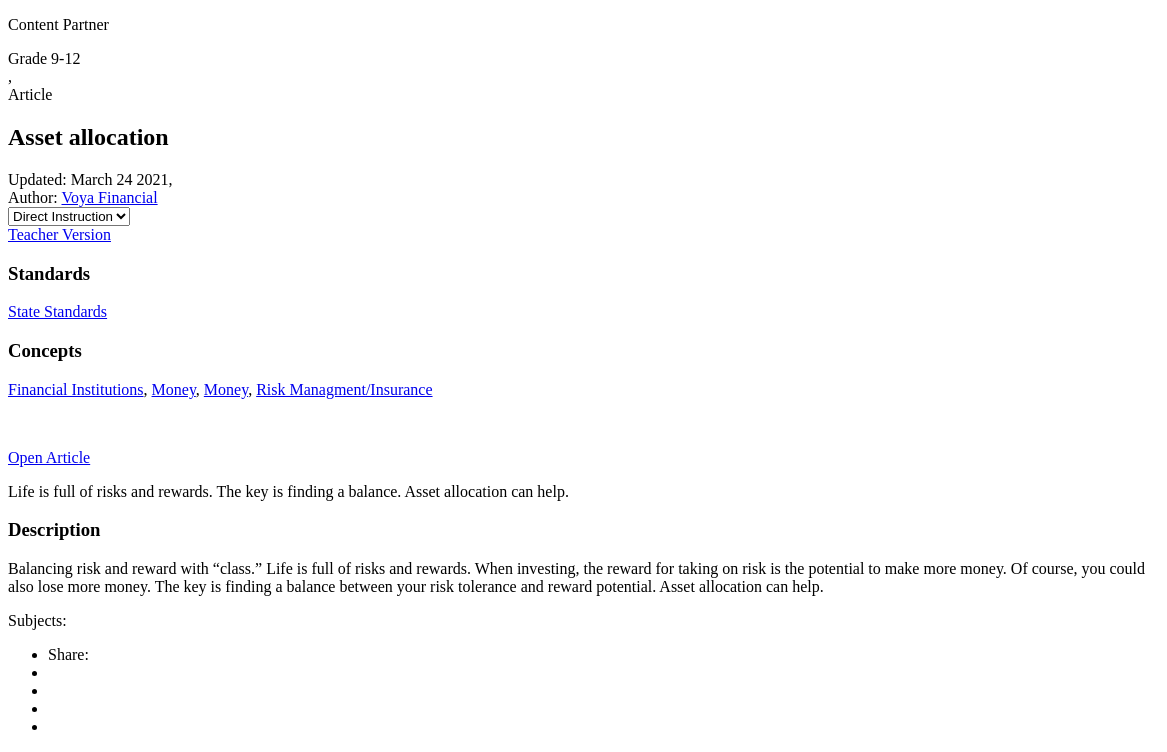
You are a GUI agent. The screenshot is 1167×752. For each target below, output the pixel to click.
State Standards (57, 311)
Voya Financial (109, 197)
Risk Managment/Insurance (344, 389)
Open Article (49, 457)
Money (174, 389)
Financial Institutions (76, 389)
